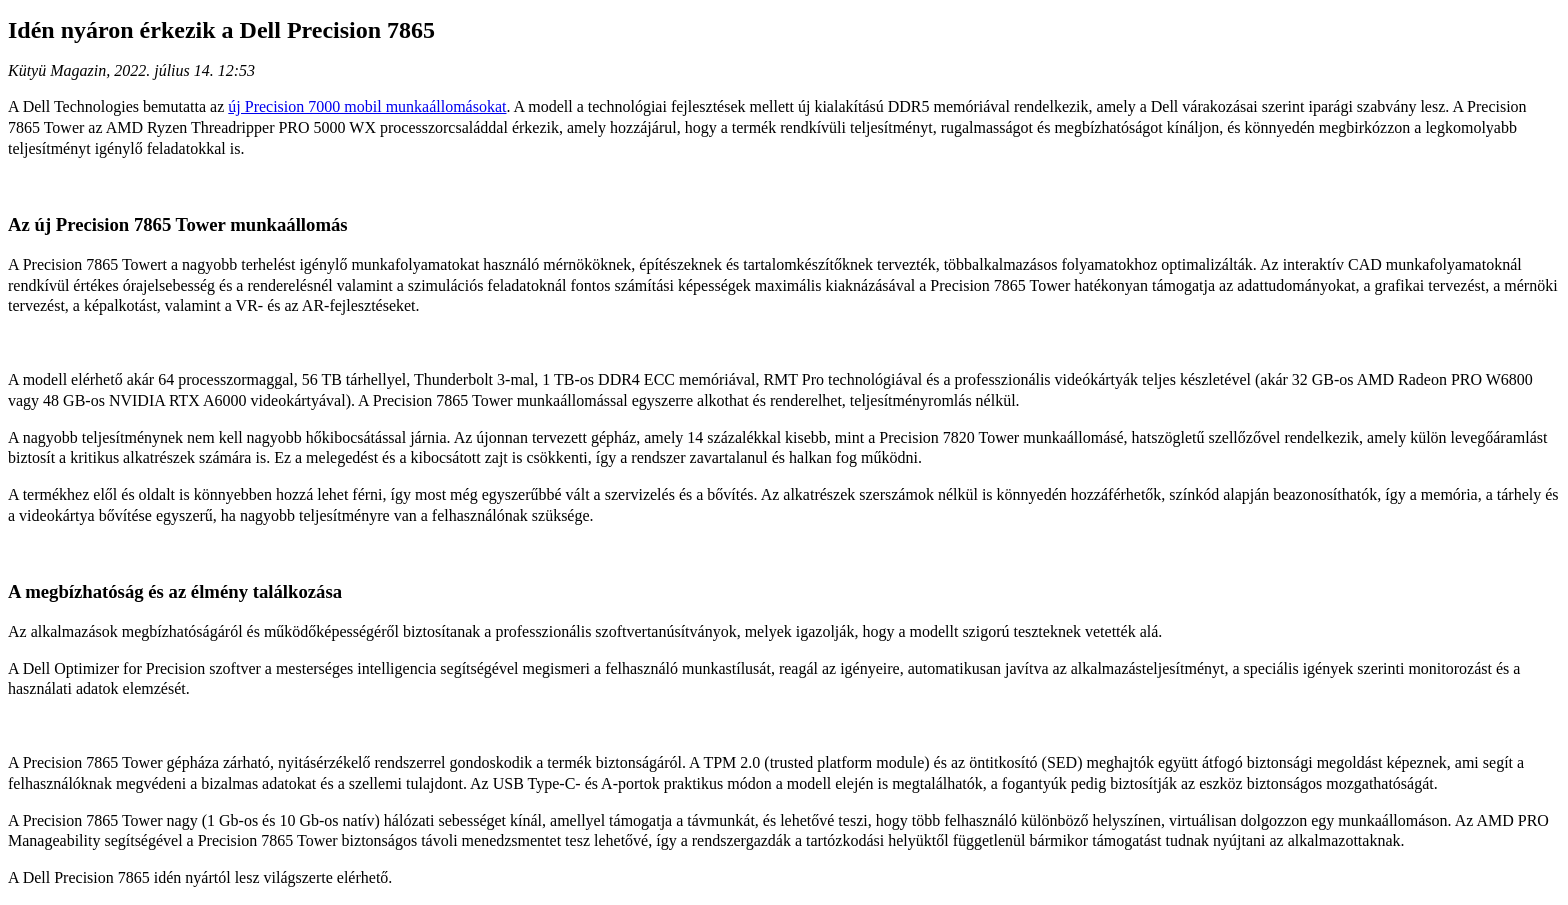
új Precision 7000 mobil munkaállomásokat (367, 106)
